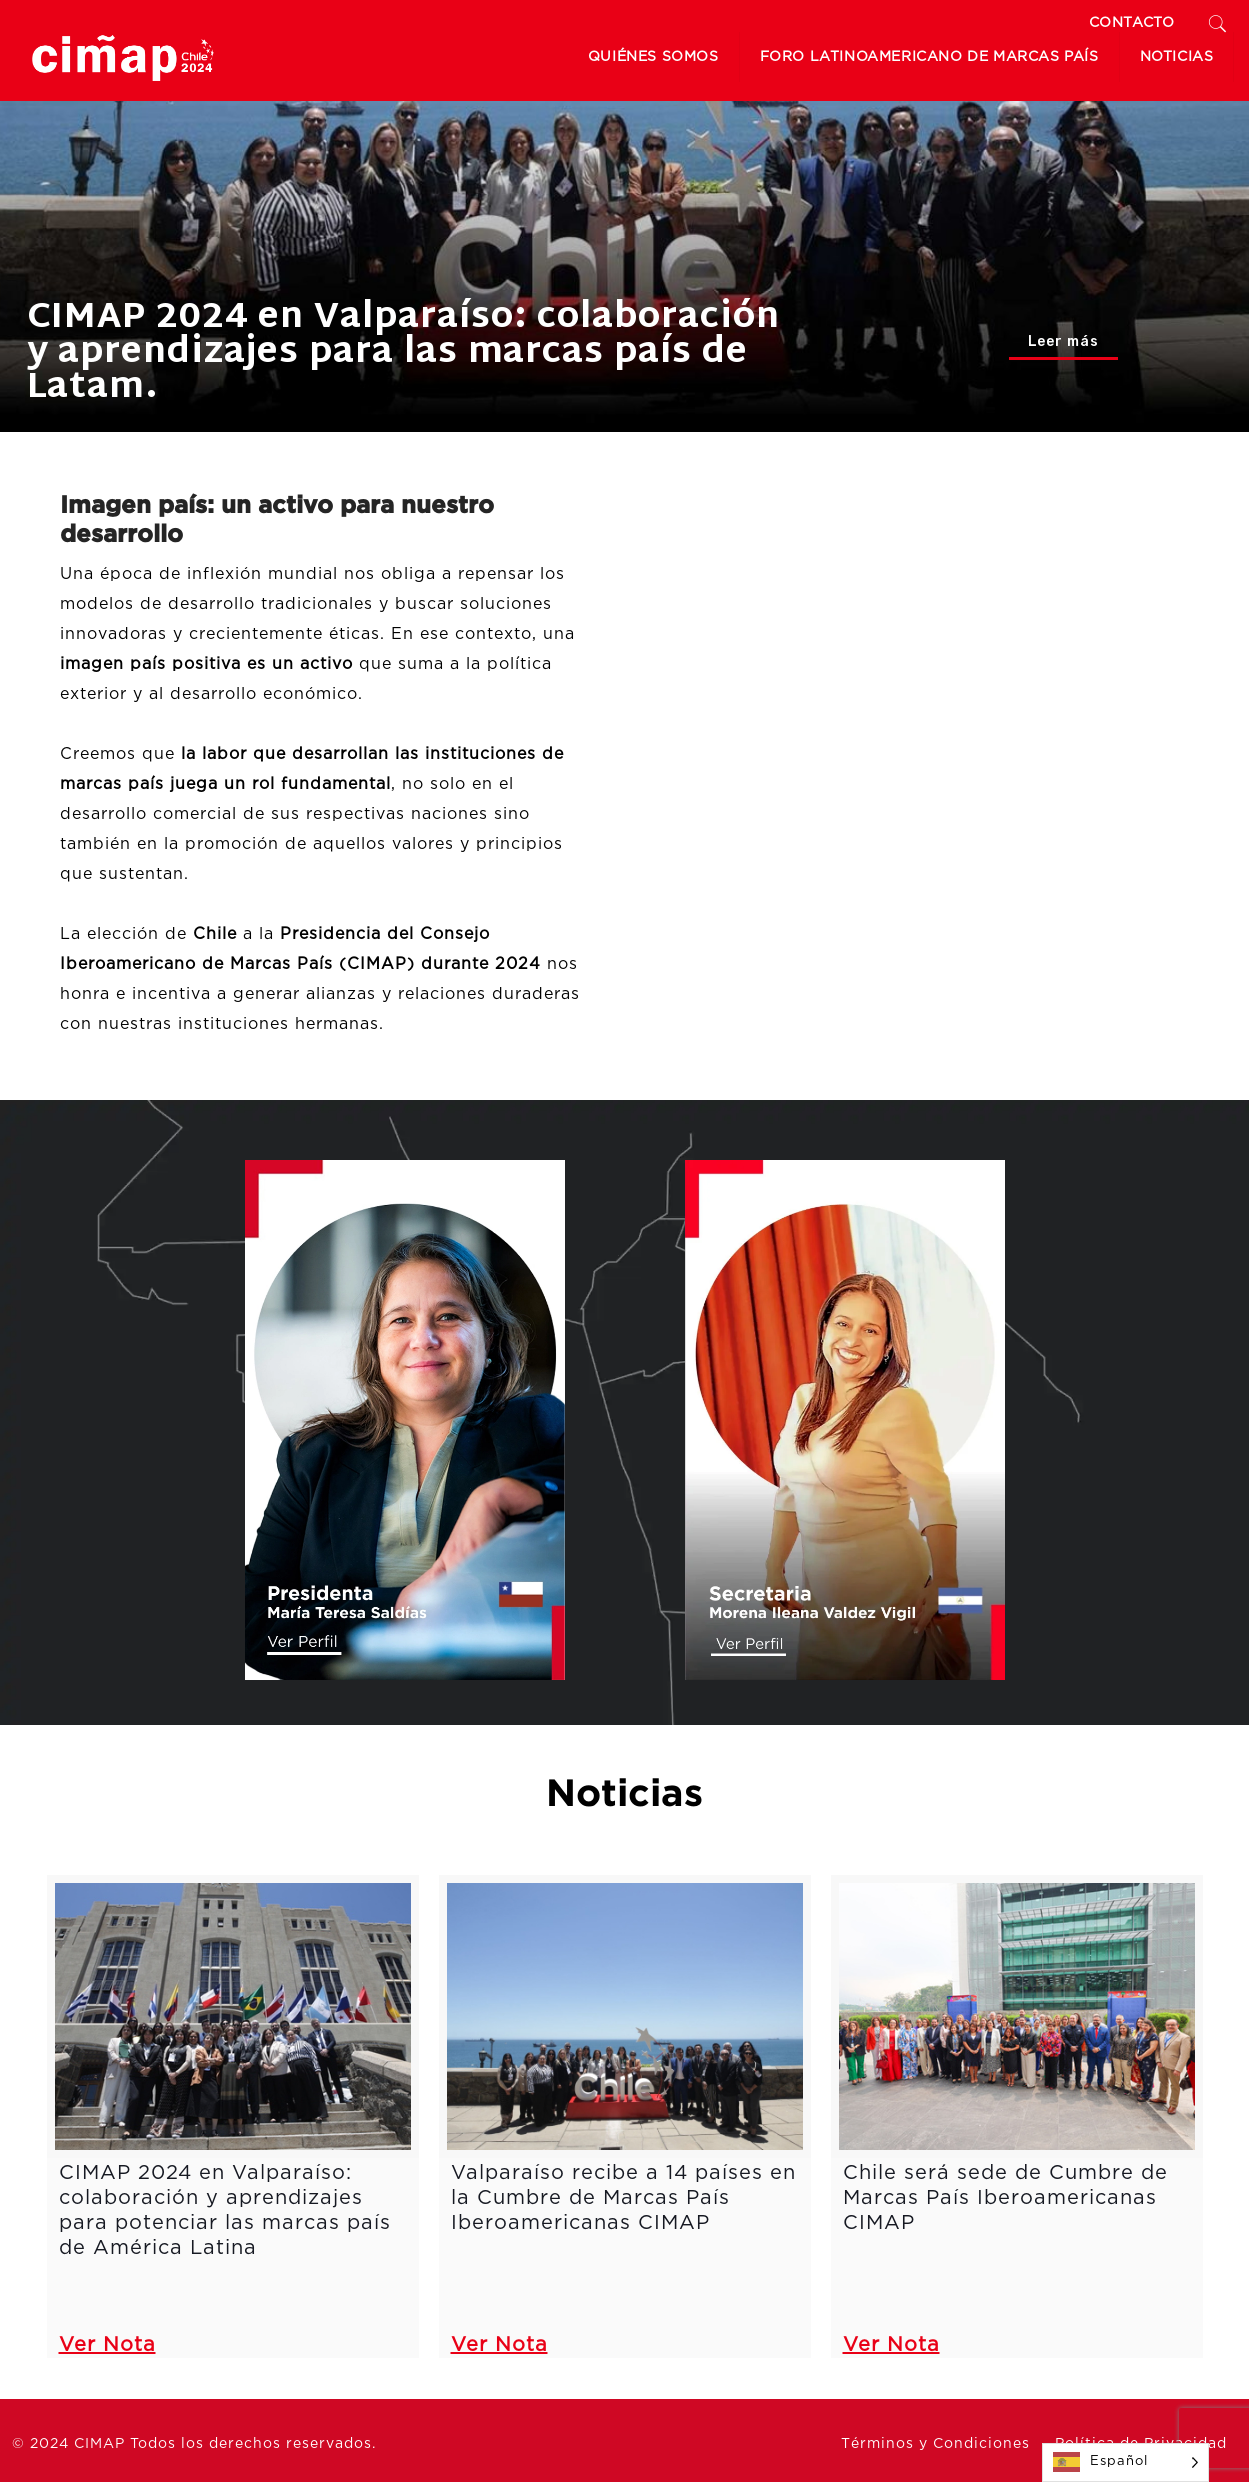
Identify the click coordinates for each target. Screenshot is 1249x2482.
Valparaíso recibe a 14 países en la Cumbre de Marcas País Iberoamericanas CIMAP (623, 2198)
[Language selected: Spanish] (1125, 2462)
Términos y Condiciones (935, 2444)
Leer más (1064, 341)
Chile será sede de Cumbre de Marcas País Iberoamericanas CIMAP (1005, 2198)
